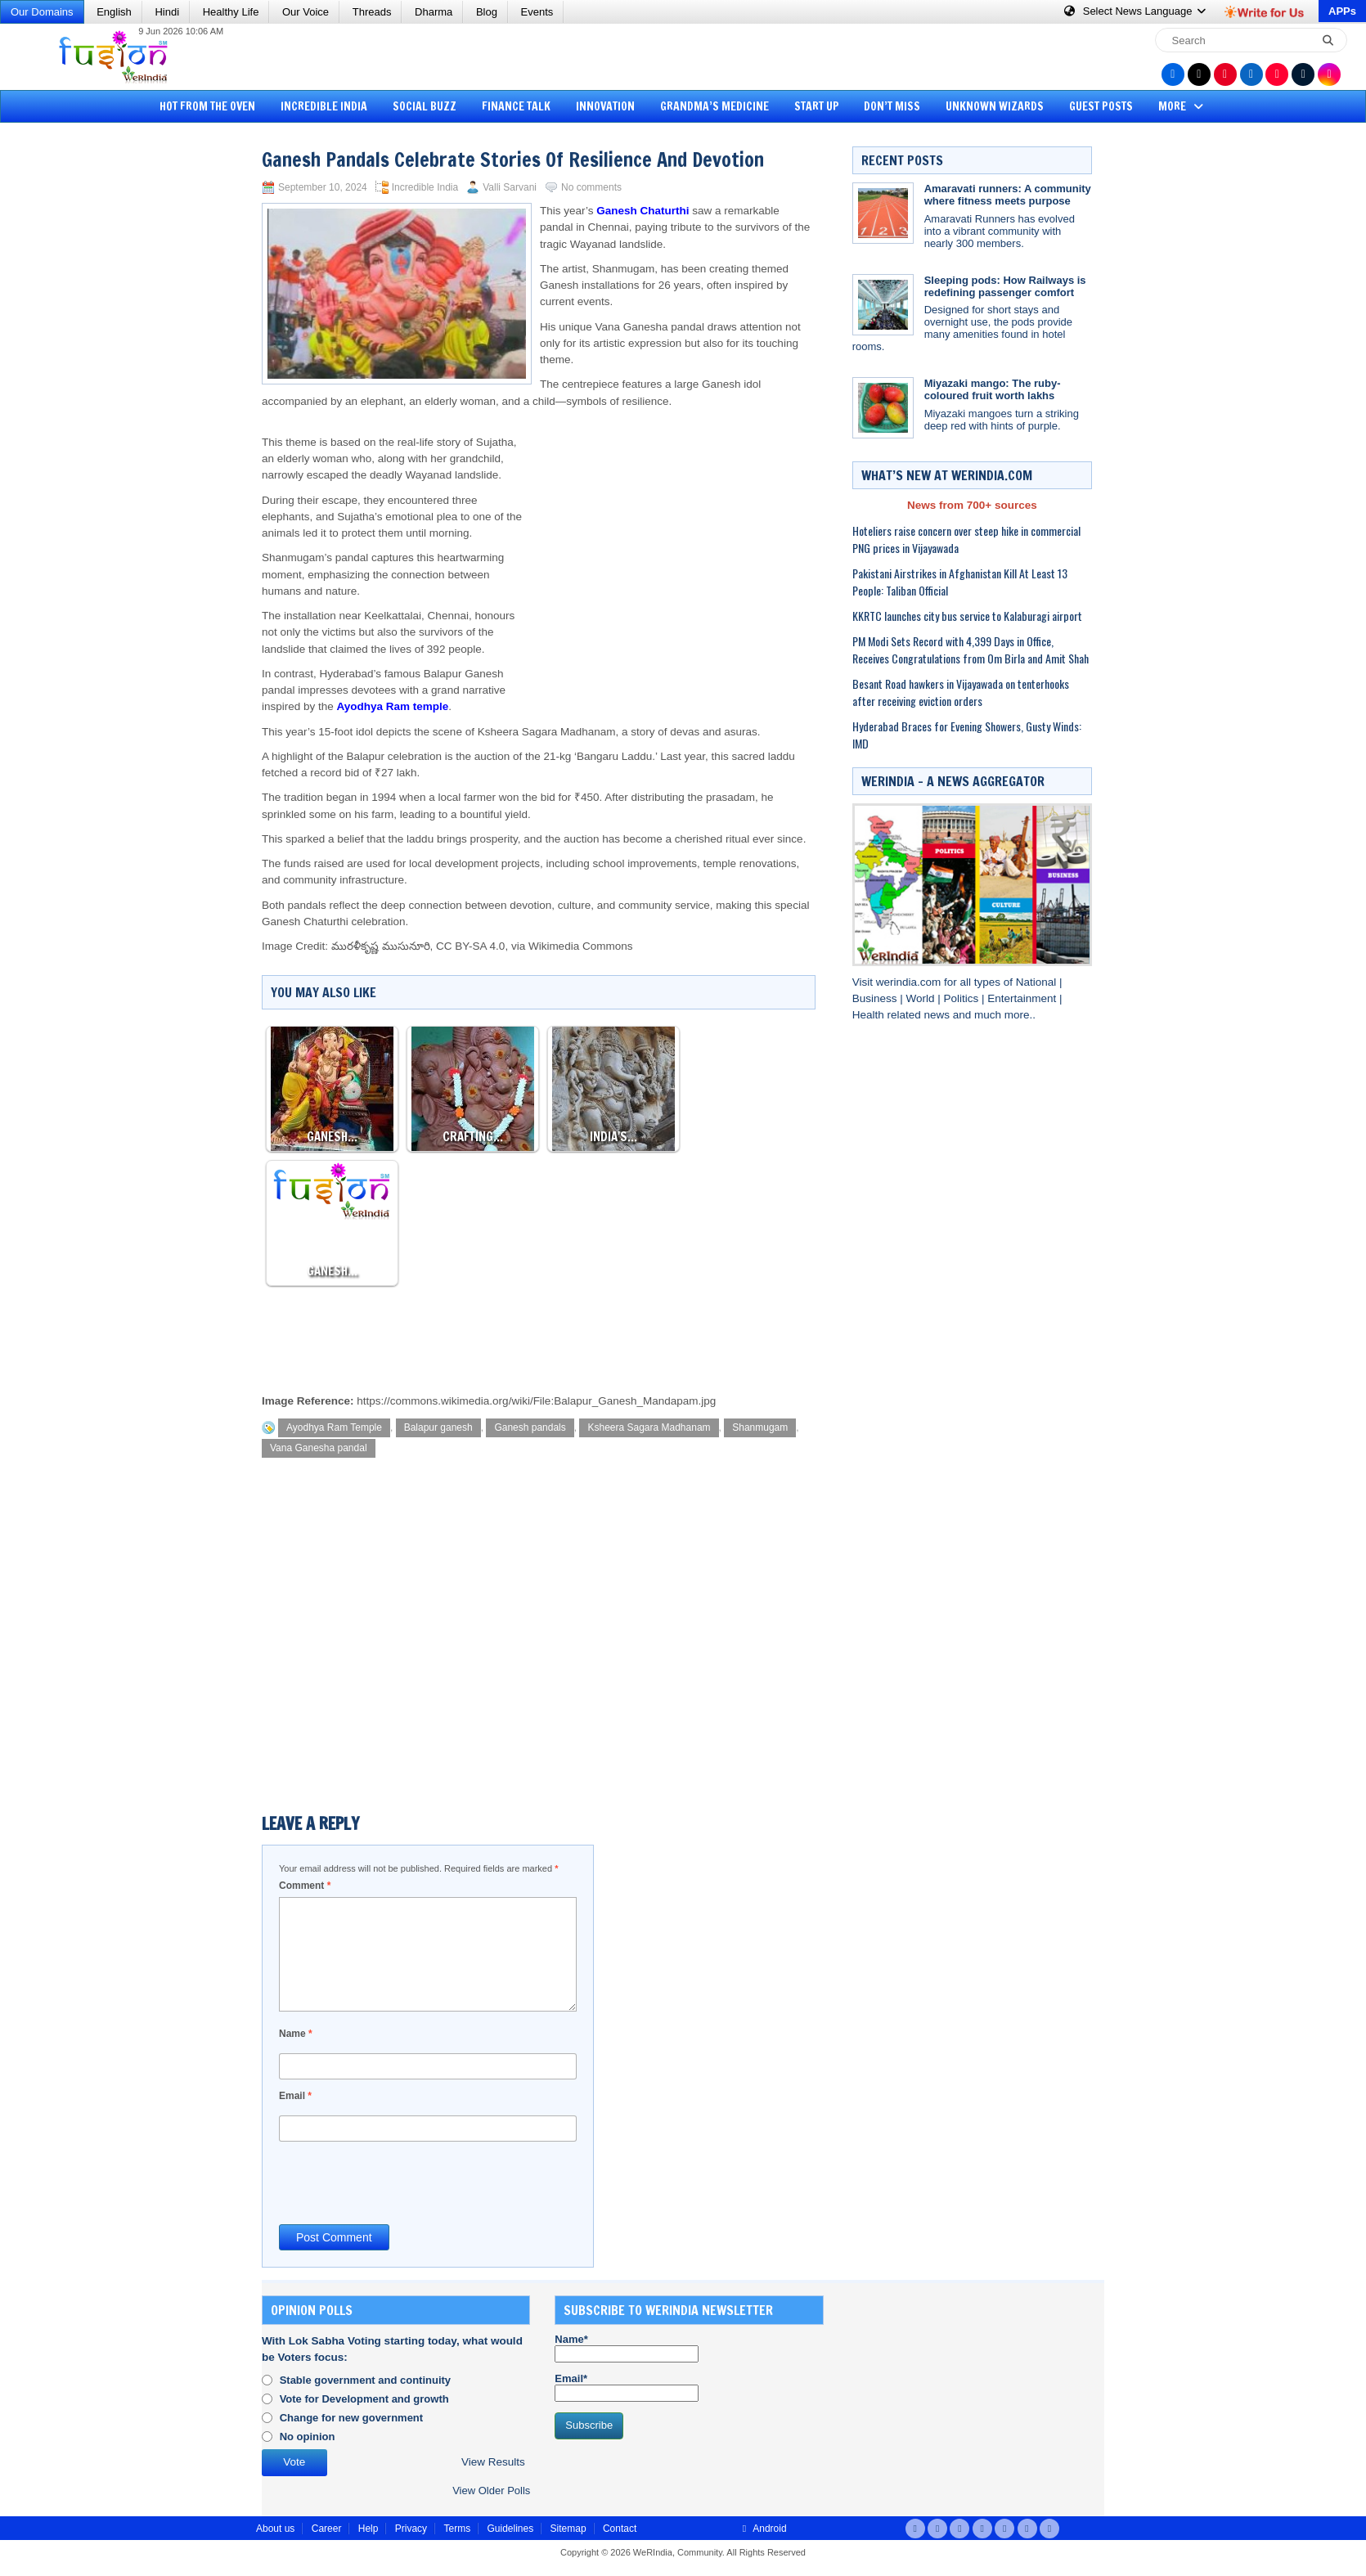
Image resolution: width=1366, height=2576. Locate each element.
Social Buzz (424, 106)
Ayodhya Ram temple (393, 706)
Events (537, 12)
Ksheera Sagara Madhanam (648, 1427)
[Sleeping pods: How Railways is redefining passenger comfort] (883, 304)
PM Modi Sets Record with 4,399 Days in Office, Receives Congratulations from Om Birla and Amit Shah (970, 649)
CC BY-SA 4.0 (470, 946)
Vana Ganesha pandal (318, 1448)
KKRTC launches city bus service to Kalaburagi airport (967, 615)
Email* (627, 2387)
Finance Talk (516, 106)
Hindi (167, 12)
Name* (627, 2347)
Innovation (605, 106)
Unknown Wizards (995, 106)
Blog (486, 12)
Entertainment (1023, 998)
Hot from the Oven (207, 106)
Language (1135, 11)
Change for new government (352, 2418)
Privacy (411, 2528)
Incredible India (324, 106)
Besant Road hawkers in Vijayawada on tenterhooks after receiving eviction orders (960, 692)
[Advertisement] (73, 380)
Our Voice (305, 12)
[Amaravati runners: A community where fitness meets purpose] (883, 213)
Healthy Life (231, 12)
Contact (619, 2528)
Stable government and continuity (365, 2380)
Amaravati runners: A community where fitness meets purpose (1007, 194)
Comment (304, 1885)
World (921, 998)
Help (368, 2528)
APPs (1342, 11)
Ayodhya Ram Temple (334, 1427)
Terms (456, 2528)
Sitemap (568, 2528)
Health (869, 1015)
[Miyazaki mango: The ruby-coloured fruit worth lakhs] (883, 407)
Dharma (433, 12)
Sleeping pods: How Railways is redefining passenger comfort (1005, 286)
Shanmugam (760, 1427)
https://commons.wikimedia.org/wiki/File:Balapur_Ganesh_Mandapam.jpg (536, 1401)
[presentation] (403, 2182)
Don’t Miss (892, 106)
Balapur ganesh (438, 1427)
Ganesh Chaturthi (642, 211)
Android (763, 2528)
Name (295, 2033)
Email (295, 2096)
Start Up (816, 106)
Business (876, 998)
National (1037, 982)
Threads (372, 12)
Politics (962, 998)
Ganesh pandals (529, 1427)
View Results (493, 2462)
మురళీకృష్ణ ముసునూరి (380, 946)
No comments (591, 187)
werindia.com (910, 982)
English (114, 12)
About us (275, 2528)
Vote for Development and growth (364, 2399)
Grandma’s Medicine (714, 106)
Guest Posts (1101, 106)
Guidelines (510, 2528)
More (1182, 106)
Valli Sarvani (510, 187)
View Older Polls (491, 2490)
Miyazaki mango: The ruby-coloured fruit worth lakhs (992, 389)
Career (327, 2528)
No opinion (307, 2436)
